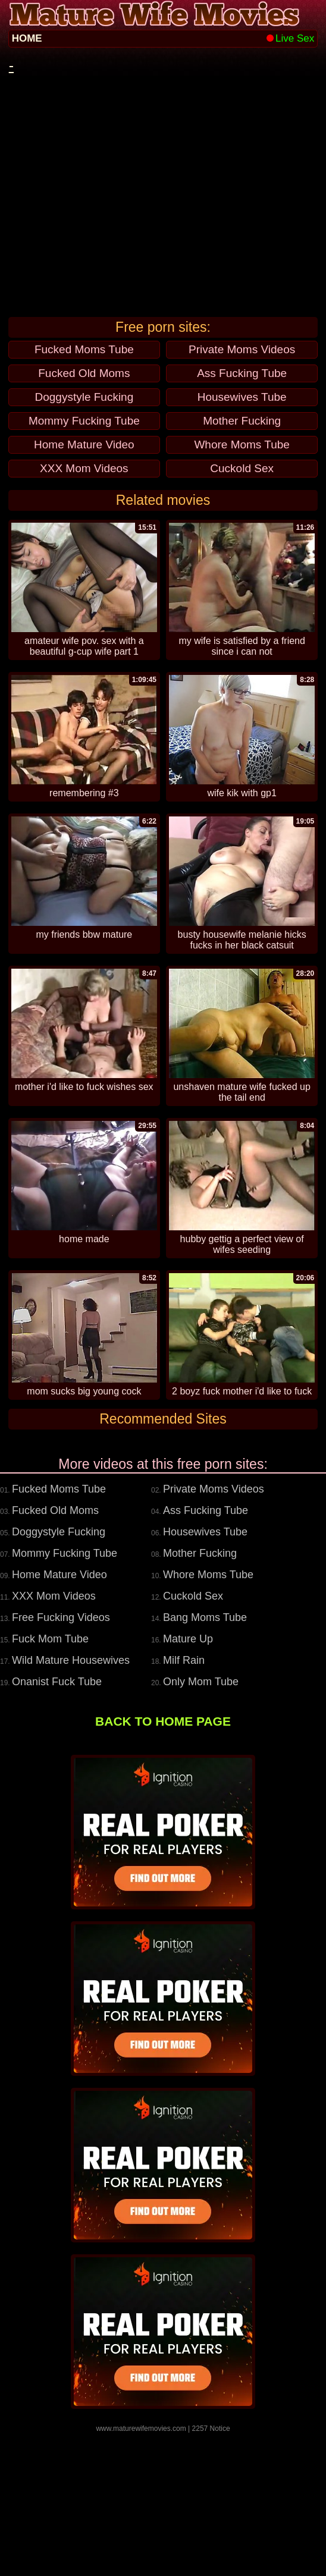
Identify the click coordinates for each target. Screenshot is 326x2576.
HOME (27, 38)
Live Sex (290, 38)
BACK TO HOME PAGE (163, 1864)
